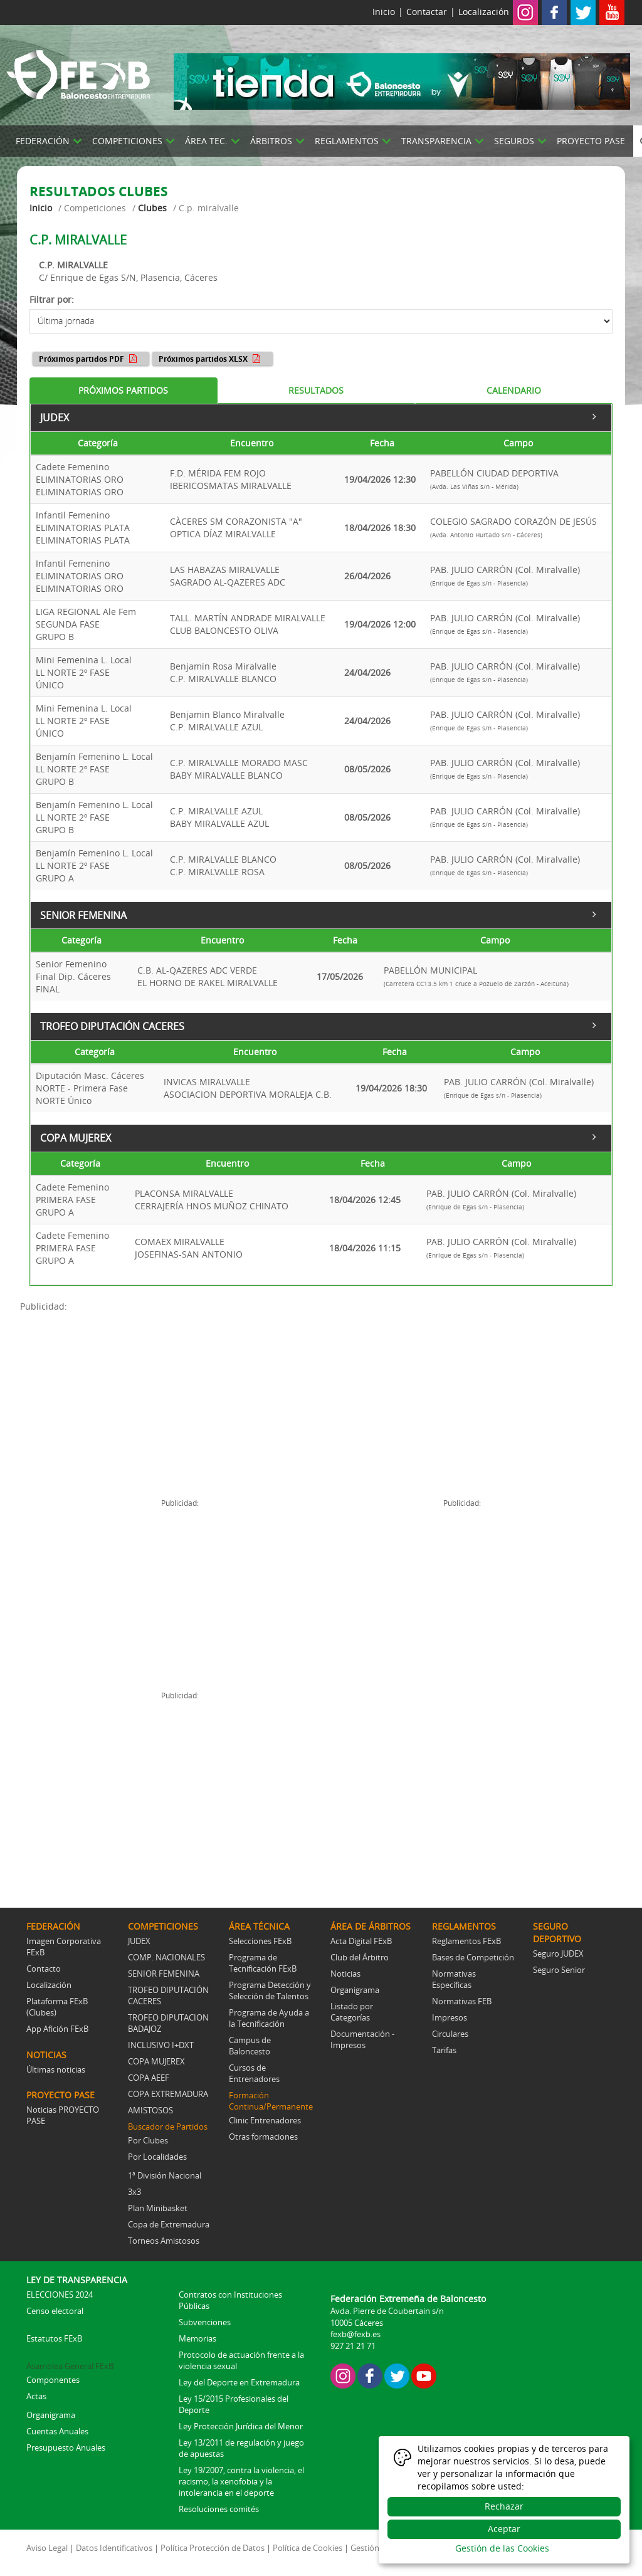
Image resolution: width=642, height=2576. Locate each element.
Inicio (383, 12)
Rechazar (504, 2506)
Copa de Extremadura (168, 2224)
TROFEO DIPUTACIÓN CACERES (319, 1025)
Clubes (152, 208)
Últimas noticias (55, 2069)
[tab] (123, 390)
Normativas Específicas (454, 1979)
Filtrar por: (51, 299)
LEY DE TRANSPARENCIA (76, 2280)
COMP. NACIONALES (166, 1957)
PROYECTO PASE (591, 141)
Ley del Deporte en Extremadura (239, 2382)
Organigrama (354, 1989)
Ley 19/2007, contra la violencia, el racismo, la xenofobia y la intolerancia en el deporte (241, 2481)
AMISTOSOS (150, 2110)
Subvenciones (205, 2322)
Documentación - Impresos (362, 2039)
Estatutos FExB (54, 2338)
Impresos (449, 2017)
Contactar (426, 12)
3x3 (134, 2191)
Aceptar (504, 2529)
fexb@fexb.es (355, 2334)
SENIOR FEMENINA (319, 913)
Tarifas (444, 2050)
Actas (36, 2396)
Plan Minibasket (157, 2208)
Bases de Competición (473, 1957)
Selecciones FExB (260, 1941)
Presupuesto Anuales (65, 2447)
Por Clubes (148, 2140)
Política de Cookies (307, 2547)
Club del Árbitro (359, 1957)
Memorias (197, 2338)
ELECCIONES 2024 (59, 2294)
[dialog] (504, 2499)
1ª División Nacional (164, 2175)
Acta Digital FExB (361, 1941)
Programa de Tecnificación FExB (263, 1963)
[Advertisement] (170, 1400)
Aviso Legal (47, 2547)
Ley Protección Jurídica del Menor (241, 2426)
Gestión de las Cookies (502, 2548)
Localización (483, 12)
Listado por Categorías (351, 2011)
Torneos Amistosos (163, 2240)
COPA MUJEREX (319, 1136)
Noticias (345, 1973)
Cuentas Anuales (57, 2431)
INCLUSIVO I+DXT (161, 2045)
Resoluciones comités (219, 2509)
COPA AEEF (148, 2077)
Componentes (53, 2379)
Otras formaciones (263, 2136)
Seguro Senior (559, 1969)
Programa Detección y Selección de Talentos (270, 1990)
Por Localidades (157, 2156)
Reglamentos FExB (466, 1941)
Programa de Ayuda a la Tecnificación (269, 2018)
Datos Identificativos (114, 2547)
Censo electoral (54, 2310)
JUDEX (319, 415)
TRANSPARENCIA (436, 141)
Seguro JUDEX (558, 1953)
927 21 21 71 (353, 2346)
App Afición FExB (57, 2028)
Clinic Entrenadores (265, 2120)
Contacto (43, 1968)
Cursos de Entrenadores (254, 2073)
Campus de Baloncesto (250, 2045)
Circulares (450, 2033)
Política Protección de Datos (212, 2547)
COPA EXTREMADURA (168, 2094)
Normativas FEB (462, 2001)
